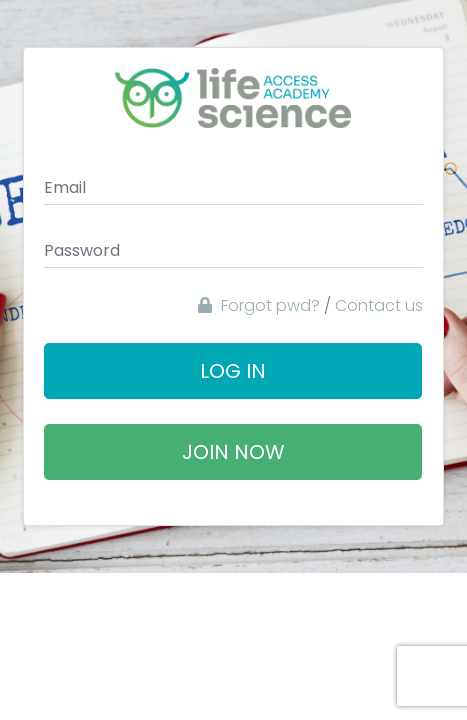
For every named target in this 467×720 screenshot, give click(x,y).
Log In (233, 371)
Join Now (233, 452)
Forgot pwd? (259, 305)
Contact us (379, 305)
